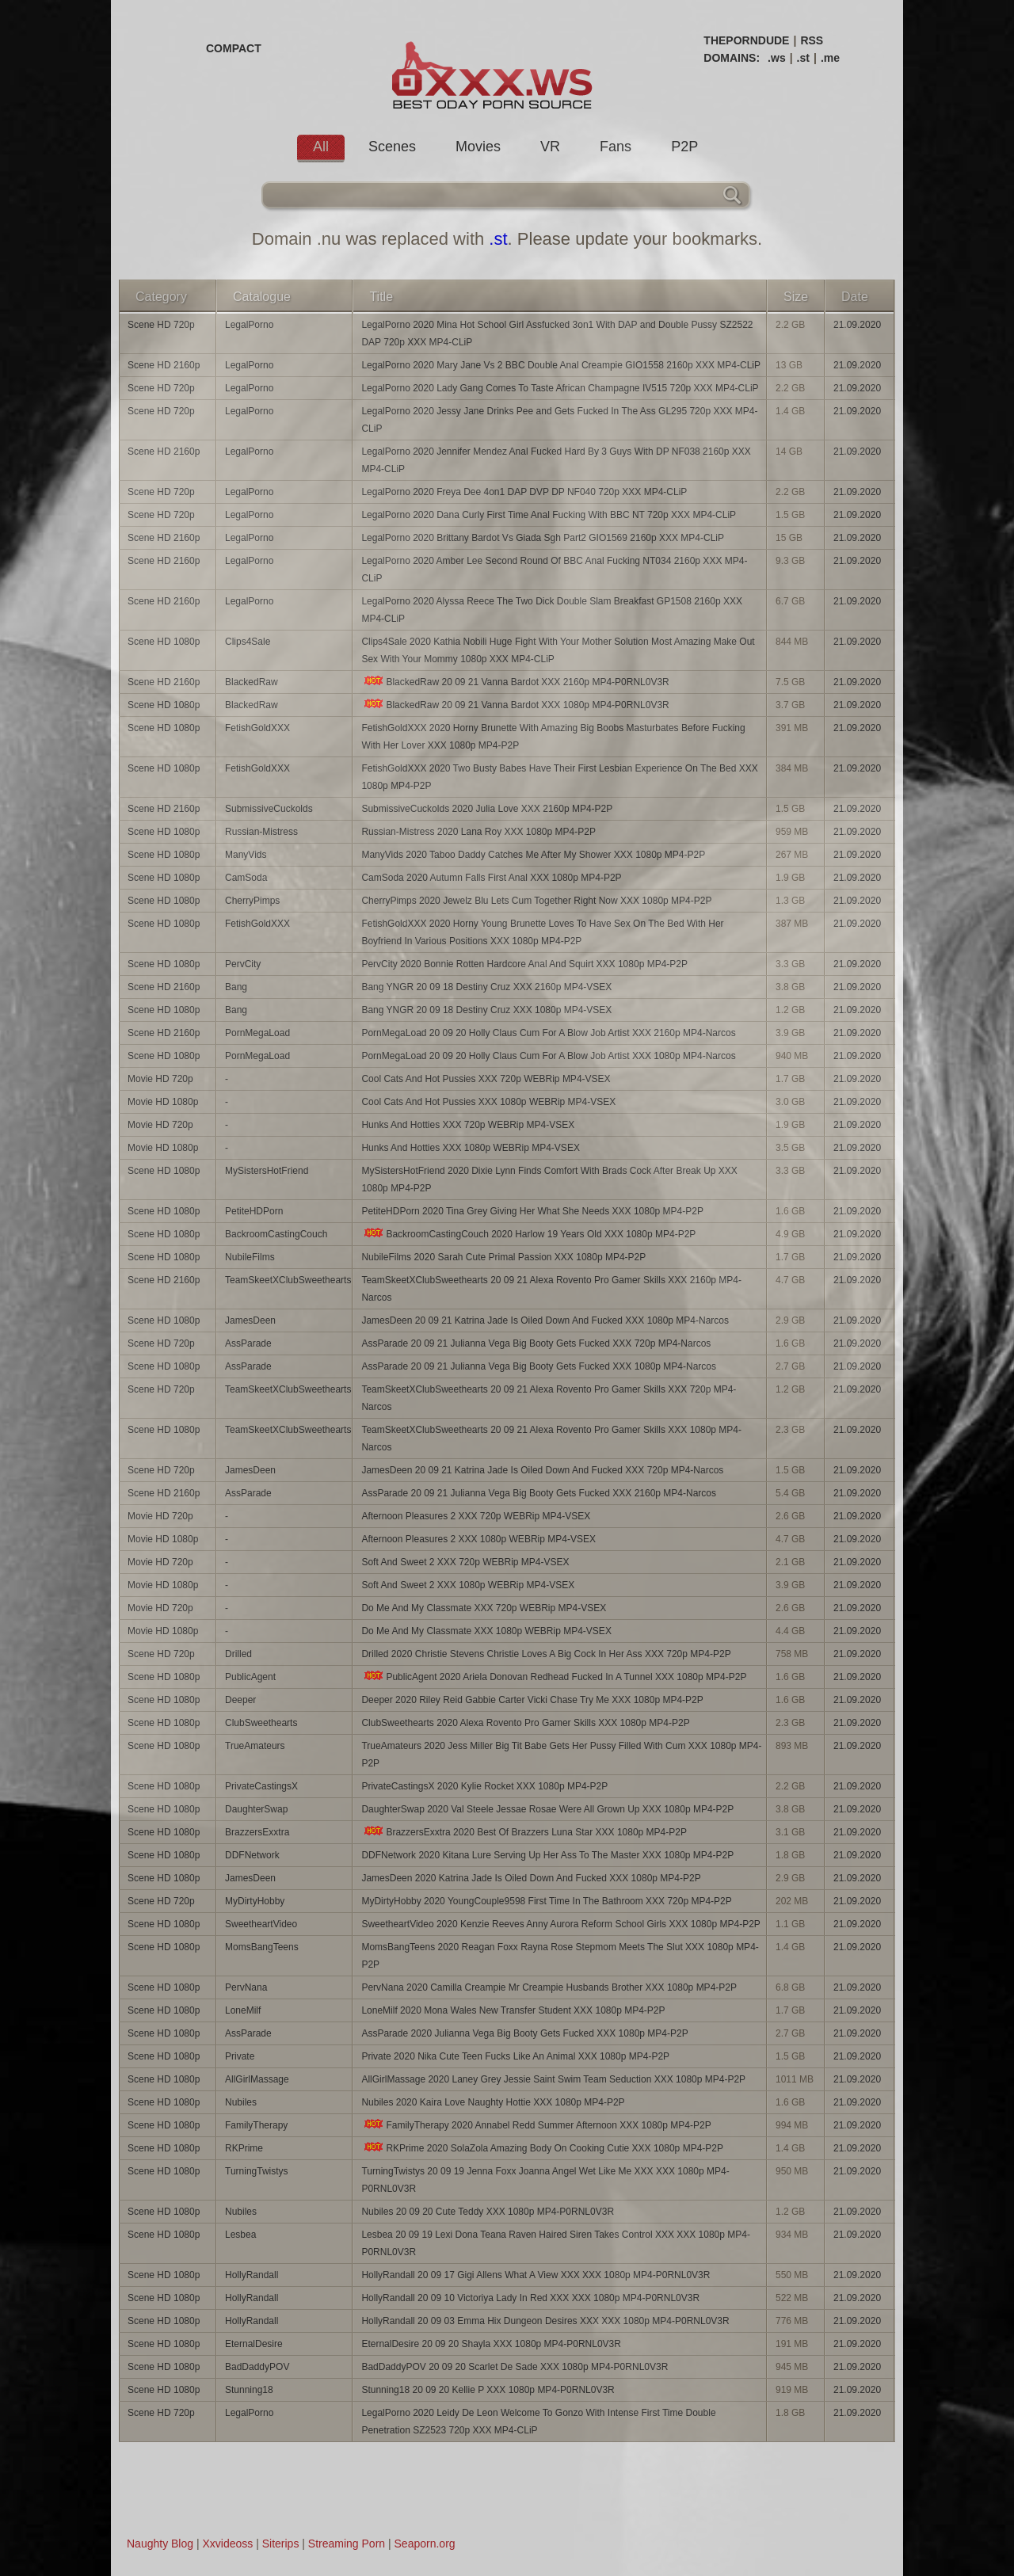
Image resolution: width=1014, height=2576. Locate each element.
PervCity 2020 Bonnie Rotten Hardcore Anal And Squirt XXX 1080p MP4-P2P (524, 964)
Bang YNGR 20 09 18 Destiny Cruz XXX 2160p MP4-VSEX (486, 987)
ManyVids (245, 854)
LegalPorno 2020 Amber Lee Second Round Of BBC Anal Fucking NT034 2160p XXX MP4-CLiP (554, 569)
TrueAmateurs (255, 1745)
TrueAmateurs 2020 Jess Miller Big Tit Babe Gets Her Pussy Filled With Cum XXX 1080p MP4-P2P (561, 1754)
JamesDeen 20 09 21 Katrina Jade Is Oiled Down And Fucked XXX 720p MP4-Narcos (542, 1470)
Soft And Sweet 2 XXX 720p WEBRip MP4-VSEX (465, 1562)
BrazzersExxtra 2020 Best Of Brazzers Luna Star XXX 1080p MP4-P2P (524, 1832)
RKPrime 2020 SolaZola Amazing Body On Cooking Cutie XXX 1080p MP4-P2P (542, 2148)
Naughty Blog (160, 2543)
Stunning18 (249, 2389)
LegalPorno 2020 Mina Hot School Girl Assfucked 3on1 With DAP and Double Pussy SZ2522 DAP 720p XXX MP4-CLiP (557, 333)
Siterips (280, 2543)
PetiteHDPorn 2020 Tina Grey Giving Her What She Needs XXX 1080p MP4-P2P (532, 1211)
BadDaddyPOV (257, 2366)
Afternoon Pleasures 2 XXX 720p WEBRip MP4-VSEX (475, 1516)
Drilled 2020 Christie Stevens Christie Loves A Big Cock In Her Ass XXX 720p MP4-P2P (545, 1654)
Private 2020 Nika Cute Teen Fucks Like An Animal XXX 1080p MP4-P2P (515, 2056)
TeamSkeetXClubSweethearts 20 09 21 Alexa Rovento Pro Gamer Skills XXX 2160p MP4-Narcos (551, 1289)
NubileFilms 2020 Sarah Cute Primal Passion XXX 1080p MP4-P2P (503, 1257)
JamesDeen (250, 1320)
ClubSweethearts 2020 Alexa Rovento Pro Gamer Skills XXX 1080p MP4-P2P (525, 1722)
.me (830, 57)
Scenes (392, 146)
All (321, 146)
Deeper (240, 1699)
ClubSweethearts (261, 1722)
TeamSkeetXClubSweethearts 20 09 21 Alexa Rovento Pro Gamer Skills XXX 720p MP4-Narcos (548, 1398)
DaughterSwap (256, 1809)
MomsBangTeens (262, 1947)
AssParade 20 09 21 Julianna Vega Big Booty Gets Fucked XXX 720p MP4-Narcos (536, 1343)
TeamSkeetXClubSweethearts (288, 1280)
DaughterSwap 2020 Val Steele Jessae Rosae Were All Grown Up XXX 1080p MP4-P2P (547, 1809)
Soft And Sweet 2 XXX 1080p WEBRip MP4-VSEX (467, 1585)
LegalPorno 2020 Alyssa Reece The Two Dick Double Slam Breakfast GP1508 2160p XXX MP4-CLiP (551, 610)
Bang (236, 987)
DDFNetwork (252, 1855)
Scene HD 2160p (164, 365)
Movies (478, 146)
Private (239, 2056)
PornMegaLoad (257, 1032)
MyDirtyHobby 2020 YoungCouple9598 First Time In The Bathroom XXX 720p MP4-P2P (546, 1901)
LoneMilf (243, 2010)
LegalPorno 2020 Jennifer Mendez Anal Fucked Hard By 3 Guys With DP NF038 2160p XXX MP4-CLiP (555, 460)
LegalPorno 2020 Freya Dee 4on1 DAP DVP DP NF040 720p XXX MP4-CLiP (524, 491)
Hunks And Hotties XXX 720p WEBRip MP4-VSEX (467, 1124)
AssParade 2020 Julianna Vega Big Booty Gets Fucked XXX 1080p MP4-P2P (524, 2033)
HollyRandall (251, 2275)
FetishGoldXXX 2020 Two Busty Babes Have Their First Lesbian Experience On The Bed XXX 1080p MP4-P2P (559, 777)
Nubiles (241, 2102)
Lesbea (240, 2234)
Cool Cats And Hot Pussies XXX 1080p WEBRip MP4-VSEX (488, 1101)
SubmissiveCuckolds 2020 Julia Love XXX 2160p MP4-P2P (486, 808)
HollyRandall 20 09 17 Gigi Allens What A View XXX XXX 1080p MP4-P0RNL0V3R (535, 2275)
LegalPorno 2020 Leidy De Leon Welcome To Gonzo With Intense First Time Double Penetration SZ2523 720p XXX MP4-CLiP (538, 2421)
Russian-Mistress (261, 831)
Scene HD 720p (161, 324)
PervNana (246, 1987)
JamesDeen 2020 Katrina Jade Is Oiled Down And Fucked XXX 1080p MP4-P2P (530, 1878)
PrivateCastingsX (261, 1786)
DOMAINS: (731, 57)
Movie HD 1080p (163, 1101)
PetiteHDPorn (254, 1211)
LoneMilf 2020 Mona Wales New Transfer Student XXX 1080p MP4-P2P (513, 2010)
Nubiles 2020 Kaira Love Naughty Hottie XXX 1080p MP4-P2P (492, 2102)
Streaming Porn (346, 2543)
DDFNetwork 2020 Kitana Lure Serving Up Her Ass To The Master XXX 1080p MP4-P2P (547, 1855)
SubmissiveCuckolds (269, 808)
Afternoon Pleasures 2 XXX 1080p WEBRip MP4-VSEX (478, 1539)
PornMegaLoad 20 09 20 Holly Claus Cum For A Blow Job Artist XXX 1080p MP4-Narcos (548, 1055)
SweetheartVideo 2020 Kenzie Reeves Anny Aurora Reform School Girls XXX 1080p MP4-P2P (560, 1924)
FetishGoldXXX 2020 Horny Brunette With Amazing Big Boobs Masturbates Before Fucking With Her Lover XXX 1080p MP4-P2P (553, 736)
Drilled (238, 1654)
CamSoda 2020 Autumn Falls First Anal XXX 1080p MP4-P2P (491, 877)
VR (550, 146)
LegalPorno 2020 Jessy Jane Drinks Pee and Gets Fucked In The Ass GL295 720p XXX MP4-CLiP (559, 420)
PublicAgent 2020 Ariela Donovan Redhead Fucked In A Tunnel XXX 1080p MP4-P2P (553, 1676)
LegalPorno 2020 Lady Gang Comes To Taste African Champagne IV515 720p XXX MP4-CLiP (559, 388)
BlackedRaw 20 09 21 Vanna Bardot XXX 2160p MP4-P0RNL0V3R (515, 682)
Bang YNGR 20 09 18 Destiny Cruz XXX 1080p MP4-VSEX (486, 1010)
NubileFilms (250, 1257)
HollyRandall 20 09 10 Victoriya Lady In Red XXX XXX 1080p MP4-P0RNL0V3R (530, 2298)
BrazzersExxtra (257, 1832)
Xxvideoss (227, 2543)
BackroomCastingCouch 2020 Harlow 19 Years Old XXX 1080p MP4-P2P (528, 1234)
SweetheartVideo (261, 1924)
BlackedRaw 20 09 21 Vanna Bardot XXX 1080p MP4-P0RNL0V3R (515, 705)
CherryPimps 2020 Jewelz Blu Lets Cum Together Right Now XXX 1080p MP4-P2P (536, 900)
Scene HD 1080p (164, 641)
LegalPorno (249, 324)
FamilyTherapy (256, 2125)
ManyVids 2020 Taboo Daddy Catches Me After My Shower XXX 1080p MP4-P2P (533, 854)
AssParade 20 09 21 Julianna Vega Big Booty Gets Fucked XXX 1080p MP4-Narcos (538, 1366)
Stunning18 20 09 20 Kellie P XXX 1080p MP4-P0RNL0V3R (487, 2389)
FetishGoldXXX (257, 728)
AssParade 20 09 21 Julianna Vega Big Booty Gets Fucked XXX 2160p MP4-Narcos (538, 1493)
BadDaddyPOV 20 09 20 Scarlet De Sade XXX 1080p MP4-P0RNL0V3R (514, 2366)
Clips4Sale (247, 641)
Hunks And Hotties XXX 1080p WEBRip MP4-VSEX (470, 1147)
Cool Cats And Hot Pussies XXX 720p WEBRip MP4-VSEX (485, 1078)
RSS (811, 40)
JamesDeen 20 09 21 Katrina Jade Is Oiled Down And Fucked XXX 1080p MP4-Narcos (545, 1320)
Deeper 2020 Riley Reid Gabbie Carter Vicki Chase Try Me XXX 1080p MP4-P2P (532, 1699)
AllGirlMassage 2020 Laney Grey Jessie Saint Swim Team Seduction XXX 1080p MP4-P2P (553, 2079)
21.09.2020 (857, 324)
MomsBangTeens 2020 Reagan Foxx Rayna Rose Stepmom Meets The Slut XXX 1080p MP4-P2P (559, 1956)
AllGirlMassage (257, 2079)
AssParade (248, 1343)
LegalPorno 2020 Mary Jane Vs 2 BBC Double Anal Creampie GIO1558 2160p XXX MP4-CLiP (560, 365)
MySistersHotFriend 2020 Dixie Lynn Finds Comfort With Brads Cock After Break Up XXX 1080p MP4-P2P (549, 1179)
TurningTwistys (256, 2171)
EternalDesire (254, 2343)
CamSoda (246, 877)
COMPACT (233, 48)
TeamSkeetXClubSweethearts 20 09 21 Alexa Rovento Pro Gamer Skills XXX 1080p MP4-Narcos (551, 1438)
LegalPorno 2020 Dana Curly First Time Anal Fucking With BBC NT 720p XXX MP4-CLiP (548, 514)
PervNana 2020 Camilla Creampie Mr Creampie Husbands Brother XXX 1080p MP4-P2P (549, 1987)
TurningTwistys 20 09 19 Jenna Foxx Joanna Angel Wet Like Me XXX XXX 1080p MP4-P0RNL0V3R (545, 2180)
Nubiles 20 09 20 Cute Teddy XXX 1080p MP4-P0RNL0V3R (487, 2211)
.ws (777, 57)
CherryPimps (252, 900)
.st (803, 57)
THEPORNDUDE (746, 40)
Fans (615, 146)
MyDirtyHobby (254, 1901)
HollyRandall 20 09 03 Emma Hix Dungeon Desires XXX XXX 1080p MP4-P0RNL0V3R (545, 2320)
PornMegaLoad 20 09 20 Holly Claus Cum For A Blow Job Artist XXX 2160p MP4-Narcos (548, 1032)
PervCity (243, 964)
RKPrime (244, 2148)
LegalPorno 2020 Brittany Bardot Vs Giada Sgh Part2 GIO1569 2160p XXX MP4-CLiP (542, 537)
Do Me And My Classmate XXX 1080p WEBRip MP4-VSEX (486, 1631)
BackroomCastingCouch (276, 1234)
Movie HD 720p (160, 1078)
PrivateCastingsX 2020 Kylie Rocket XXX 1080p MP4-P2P (484, 1786)
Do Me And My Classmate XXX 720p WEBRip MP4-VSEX (483, 1608)
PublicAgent (250, 1676)
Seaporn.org (425, 2543)
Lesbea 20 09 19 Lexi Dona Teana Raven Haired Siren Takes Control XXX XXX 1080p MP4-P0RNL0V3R (555, 2243)
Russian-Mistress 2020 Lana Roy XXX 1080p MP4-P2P (478, 831)
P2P (684, 146)
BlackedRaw (251, 682)
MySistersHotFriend (266, 1170)
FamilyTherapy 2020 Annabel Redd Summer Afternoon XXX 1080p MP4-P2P (536, 2125)
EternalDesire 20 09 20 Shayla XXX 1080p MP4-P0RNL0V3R (491, 2343)
